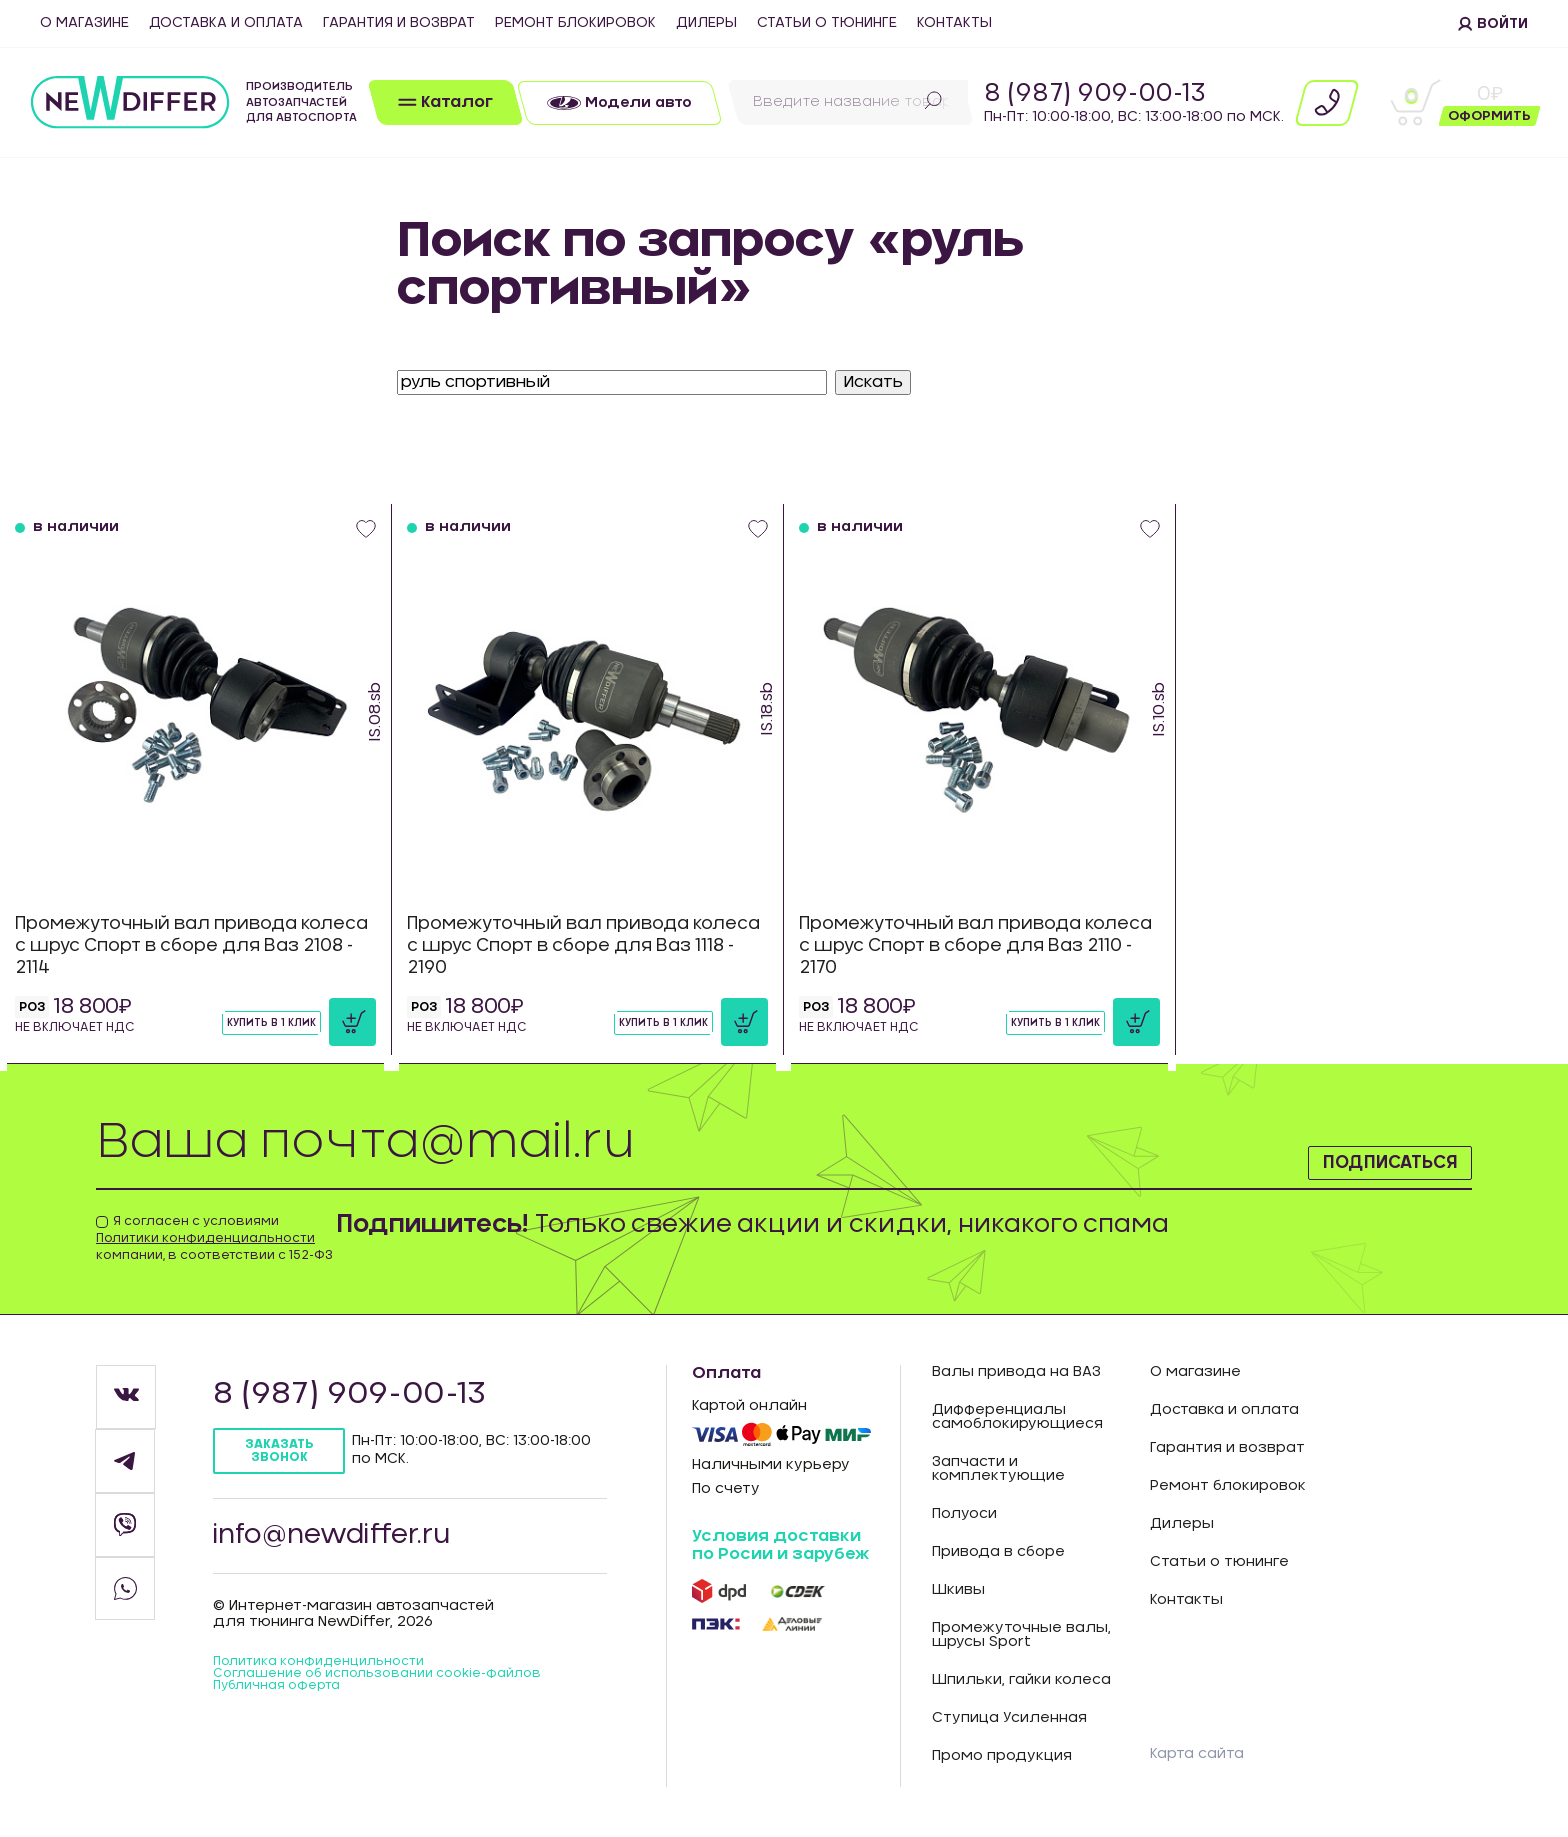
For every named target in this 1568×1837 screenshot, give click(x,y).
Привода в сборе (998, 1552)
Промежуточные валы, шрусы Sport (1021, 1635)
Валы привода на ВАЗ (1016, 1372)
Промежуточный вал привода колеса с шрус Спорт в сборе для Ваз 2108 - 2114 (178, 937)
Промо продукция (1002, 1756)
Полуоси (964, 1514)
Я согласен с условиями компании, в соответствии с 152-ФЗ (214, 1238)
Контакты (954, 23)
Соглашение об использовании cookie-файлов (366, 1697)
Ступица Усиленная (1009, 1718)
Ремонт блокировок (575, 23)
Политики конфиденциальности (205, 1238)
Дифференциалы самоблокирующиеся (1017, 1417)
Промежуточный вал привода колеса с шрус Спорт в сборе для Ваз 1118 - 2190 (570, 937)
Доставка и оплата (226, 23)
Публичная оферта (285, 1718)
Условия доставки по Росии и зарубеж (780, 1545)
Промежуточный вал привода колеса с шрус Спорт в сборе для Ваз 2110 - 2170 (962, 937)
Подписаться (1352, 1154)
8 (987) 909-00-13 (1095, 94)
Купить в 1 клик (237, 1020)
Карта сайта (1202, 1753)
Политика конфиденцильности (332, 1676)
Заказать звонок (287, 1452)
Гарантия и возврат (399, 23)
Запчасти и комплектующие (998, 1469)
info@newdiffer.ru (349, 1544)
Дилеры (706, 23)
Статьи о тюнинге (827, 23)
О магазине (84, 23)
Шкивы (958, 1590)
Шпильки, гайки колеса (1021, 1680)
